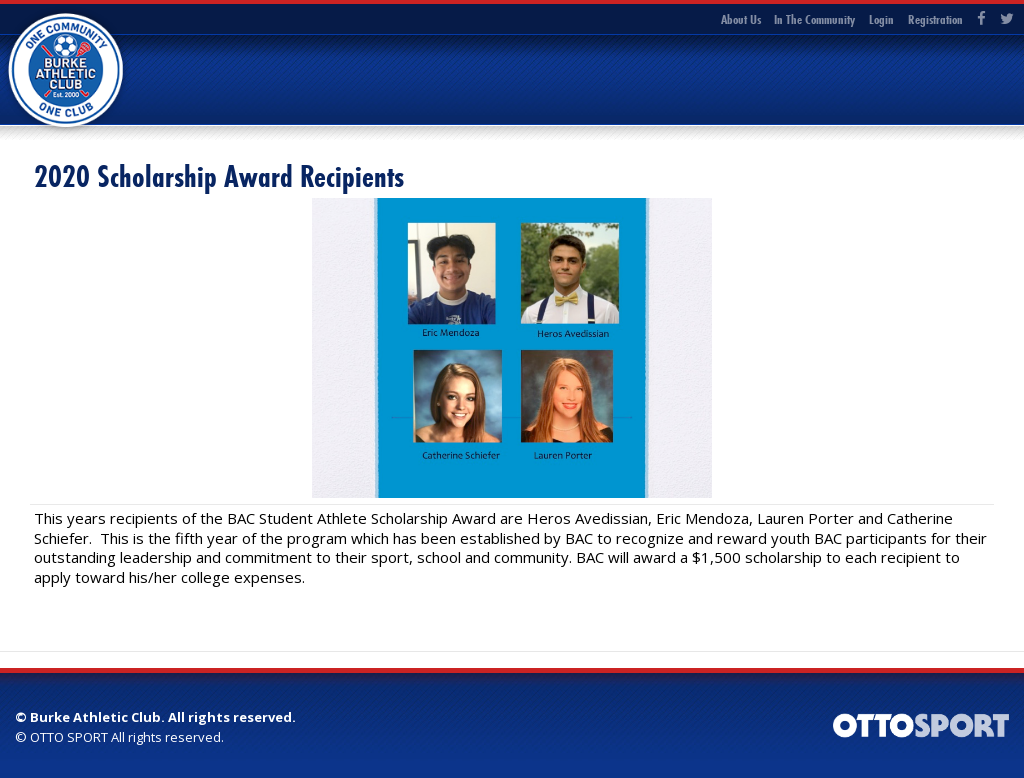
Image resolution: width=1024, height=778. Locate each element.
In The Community (814, 19)
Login (881, 19)
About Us (741, 19)
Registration (935, 19)
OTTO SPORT (69, 737)
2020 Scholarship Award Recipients (219, 176)
